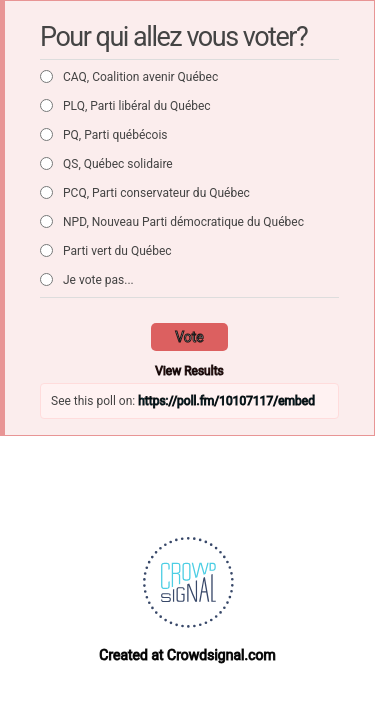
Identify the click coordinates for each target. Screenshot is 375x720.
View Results (189, 371)
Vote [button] (189, 337)
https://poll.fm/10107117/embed (226, 401)
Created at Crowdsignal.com (187, 655)
